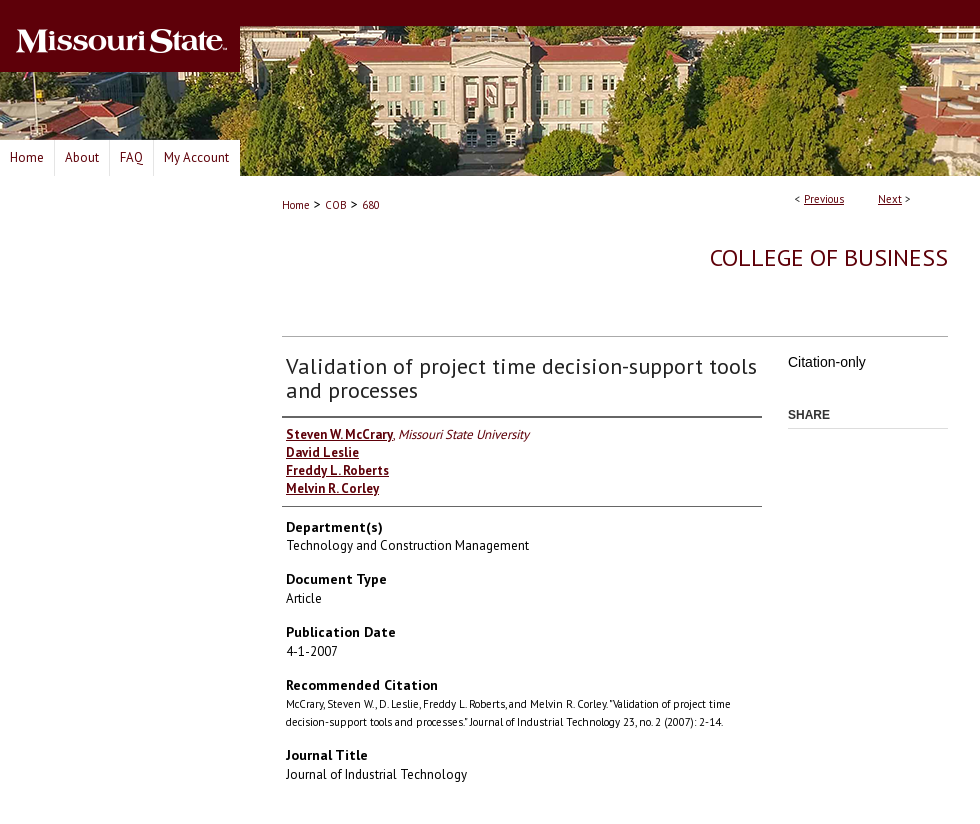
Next (890, 199)
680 (371, 205)
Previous (824, 199)
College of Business (829, 257)
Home (296, 205)
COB (336, 205)
